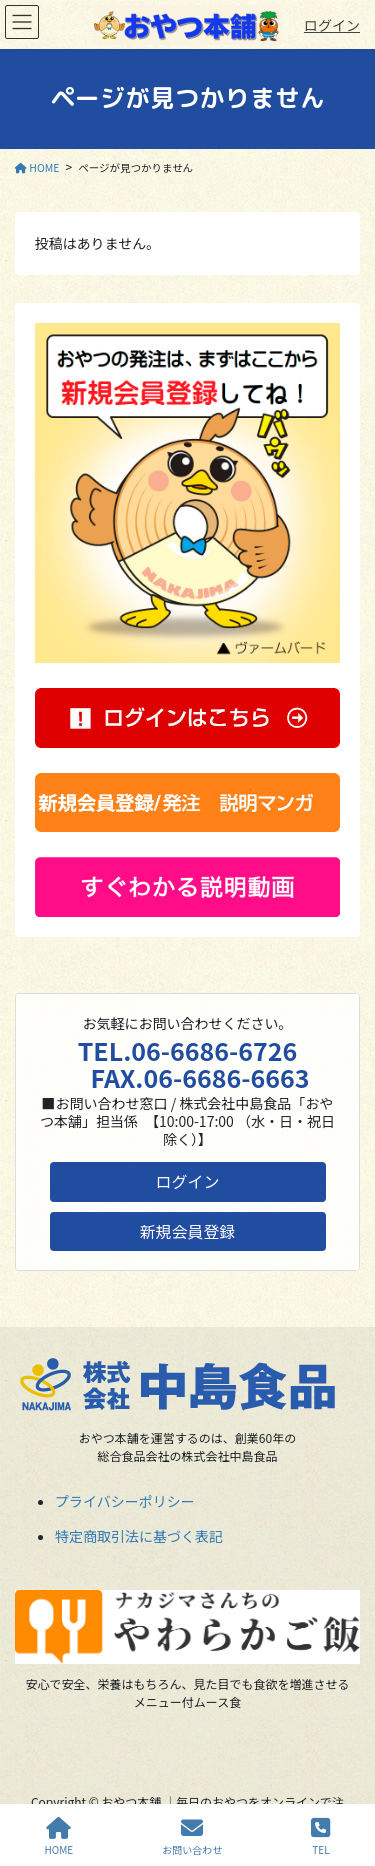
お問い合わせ (192, 1836)
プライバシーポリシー (125, 1501)
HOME (59, 1836)
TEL (320, 1836)
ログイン (332, 25)
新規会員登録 (188, 1231)
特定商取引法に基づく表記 (139, 1536)
